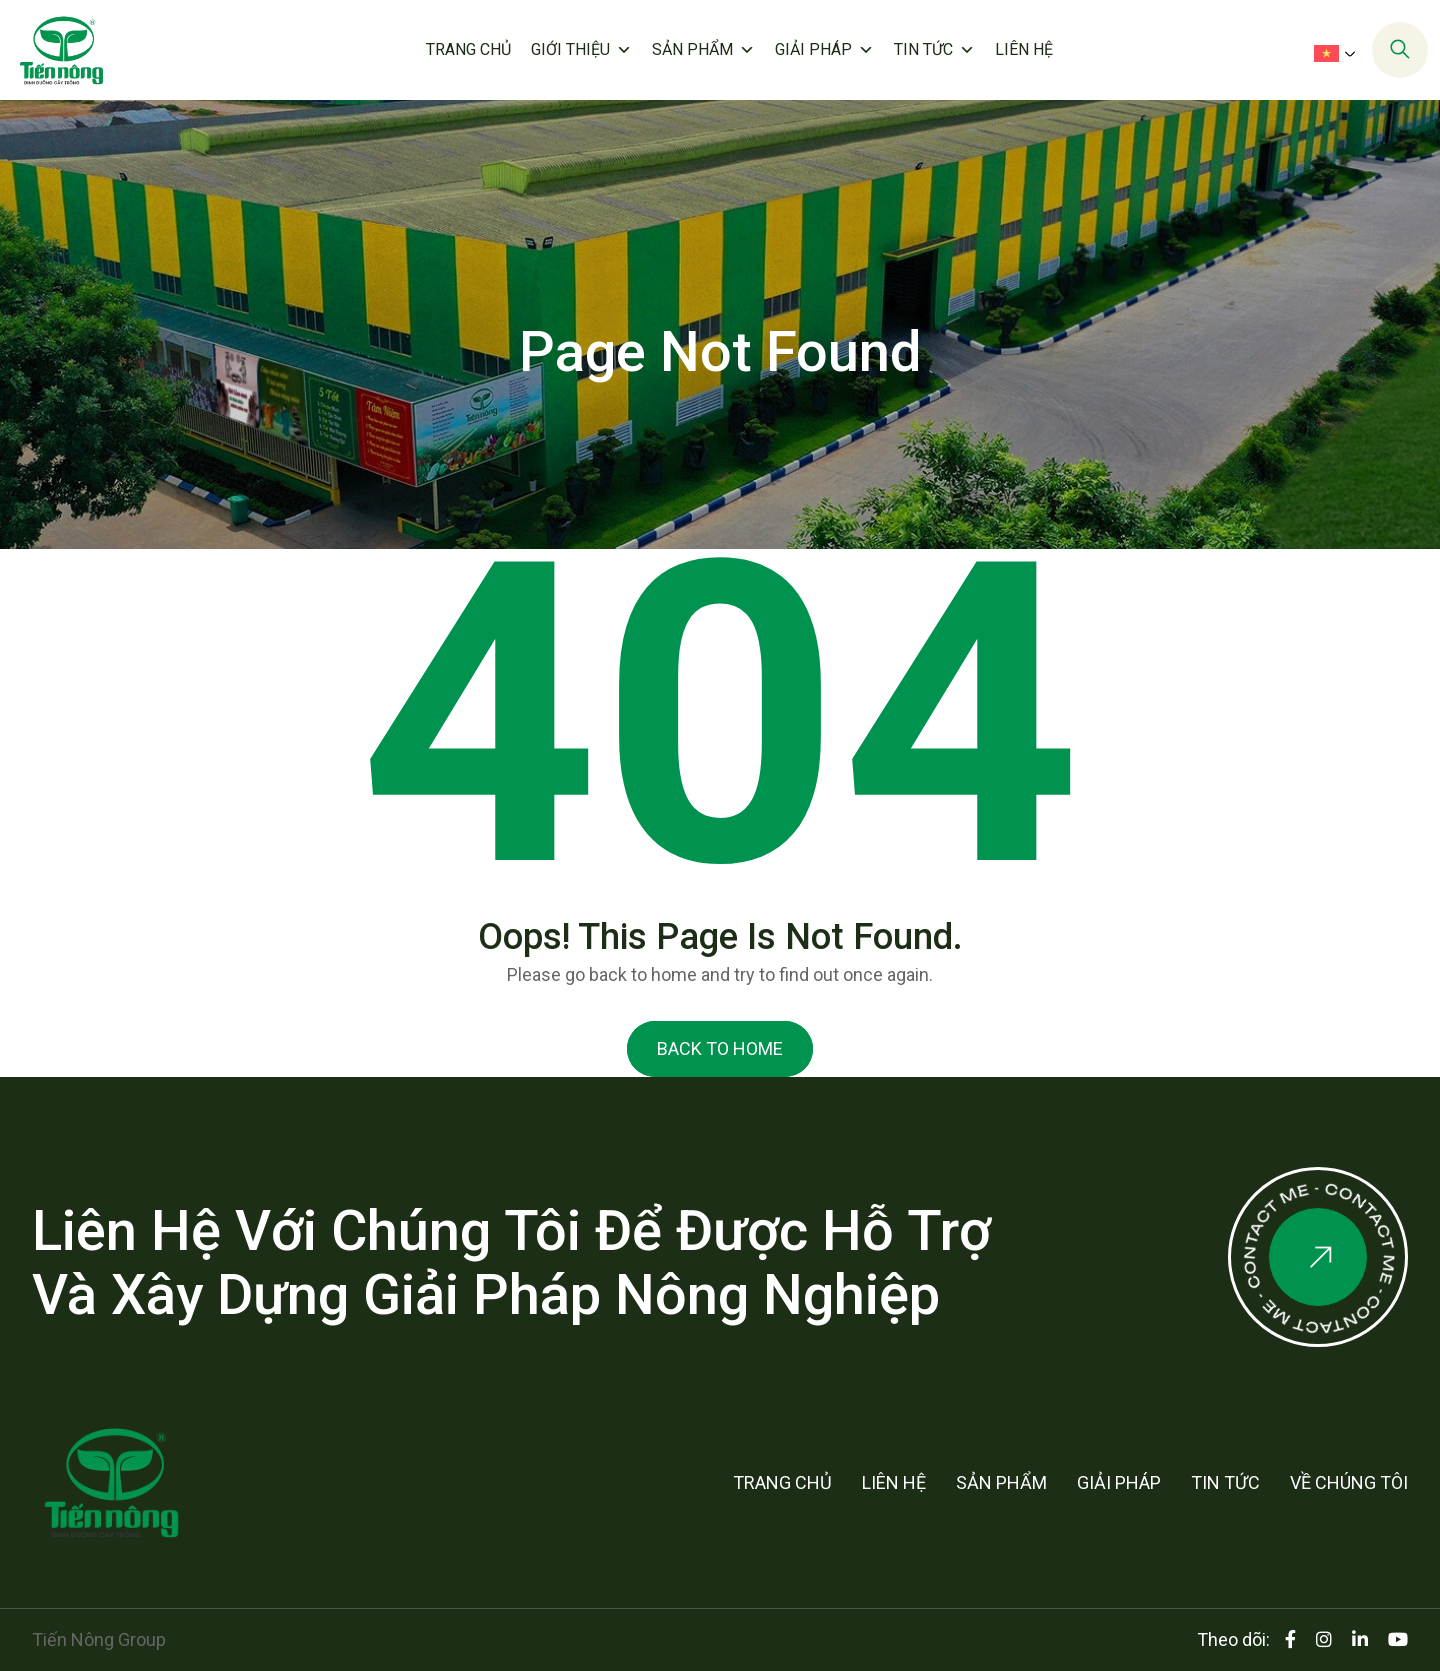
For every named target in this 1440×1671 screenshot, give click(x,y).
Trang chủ (468, 49)
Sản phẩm (703, 50)
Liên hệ (1024, 49)
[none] (1332, 52)
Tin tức (934, 50)
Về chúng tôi (1349, 1482)
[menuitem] (1339, 52)
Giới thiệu (581, 50)
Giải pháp (824, 50)
